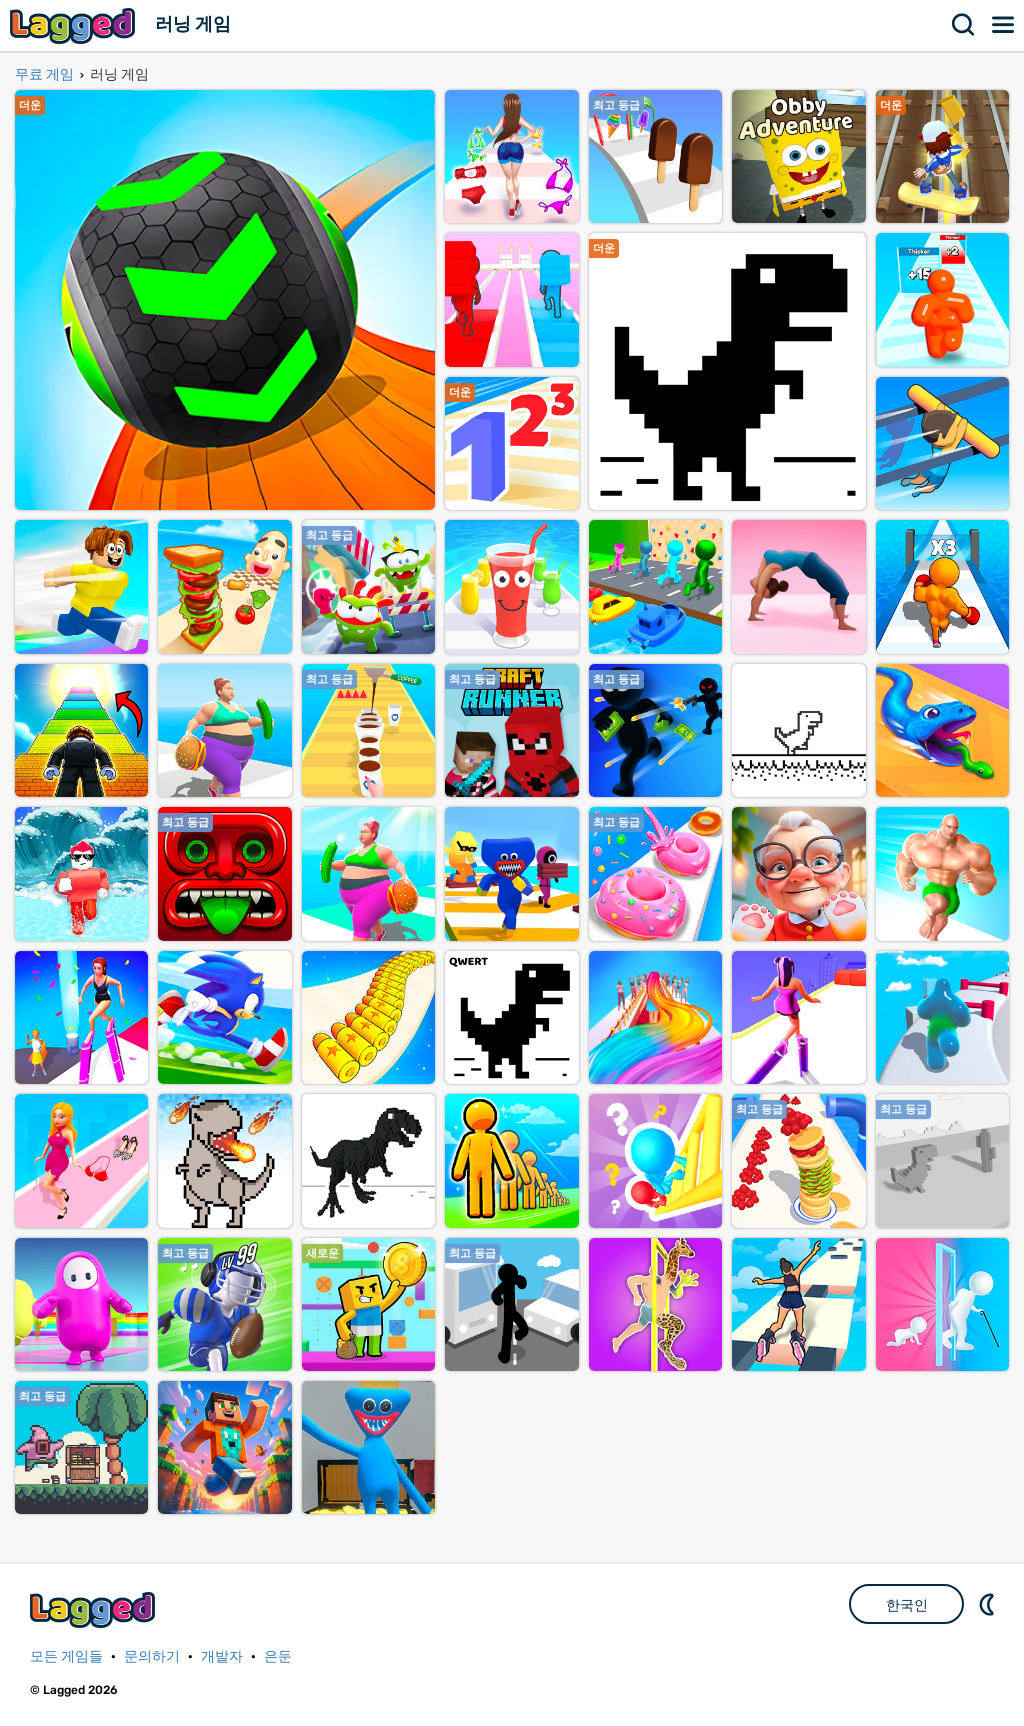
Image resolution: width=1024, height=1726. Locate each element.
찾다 (964, 25)
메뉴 (1004, 25)
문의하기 (152, 1656)
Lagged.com (95, 1609)
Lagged (75, 25)
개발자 (222, 1656)
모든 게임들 (66, 1656)
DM (989, 1604)
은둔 (278, 1656)
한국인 (907, 1605)
